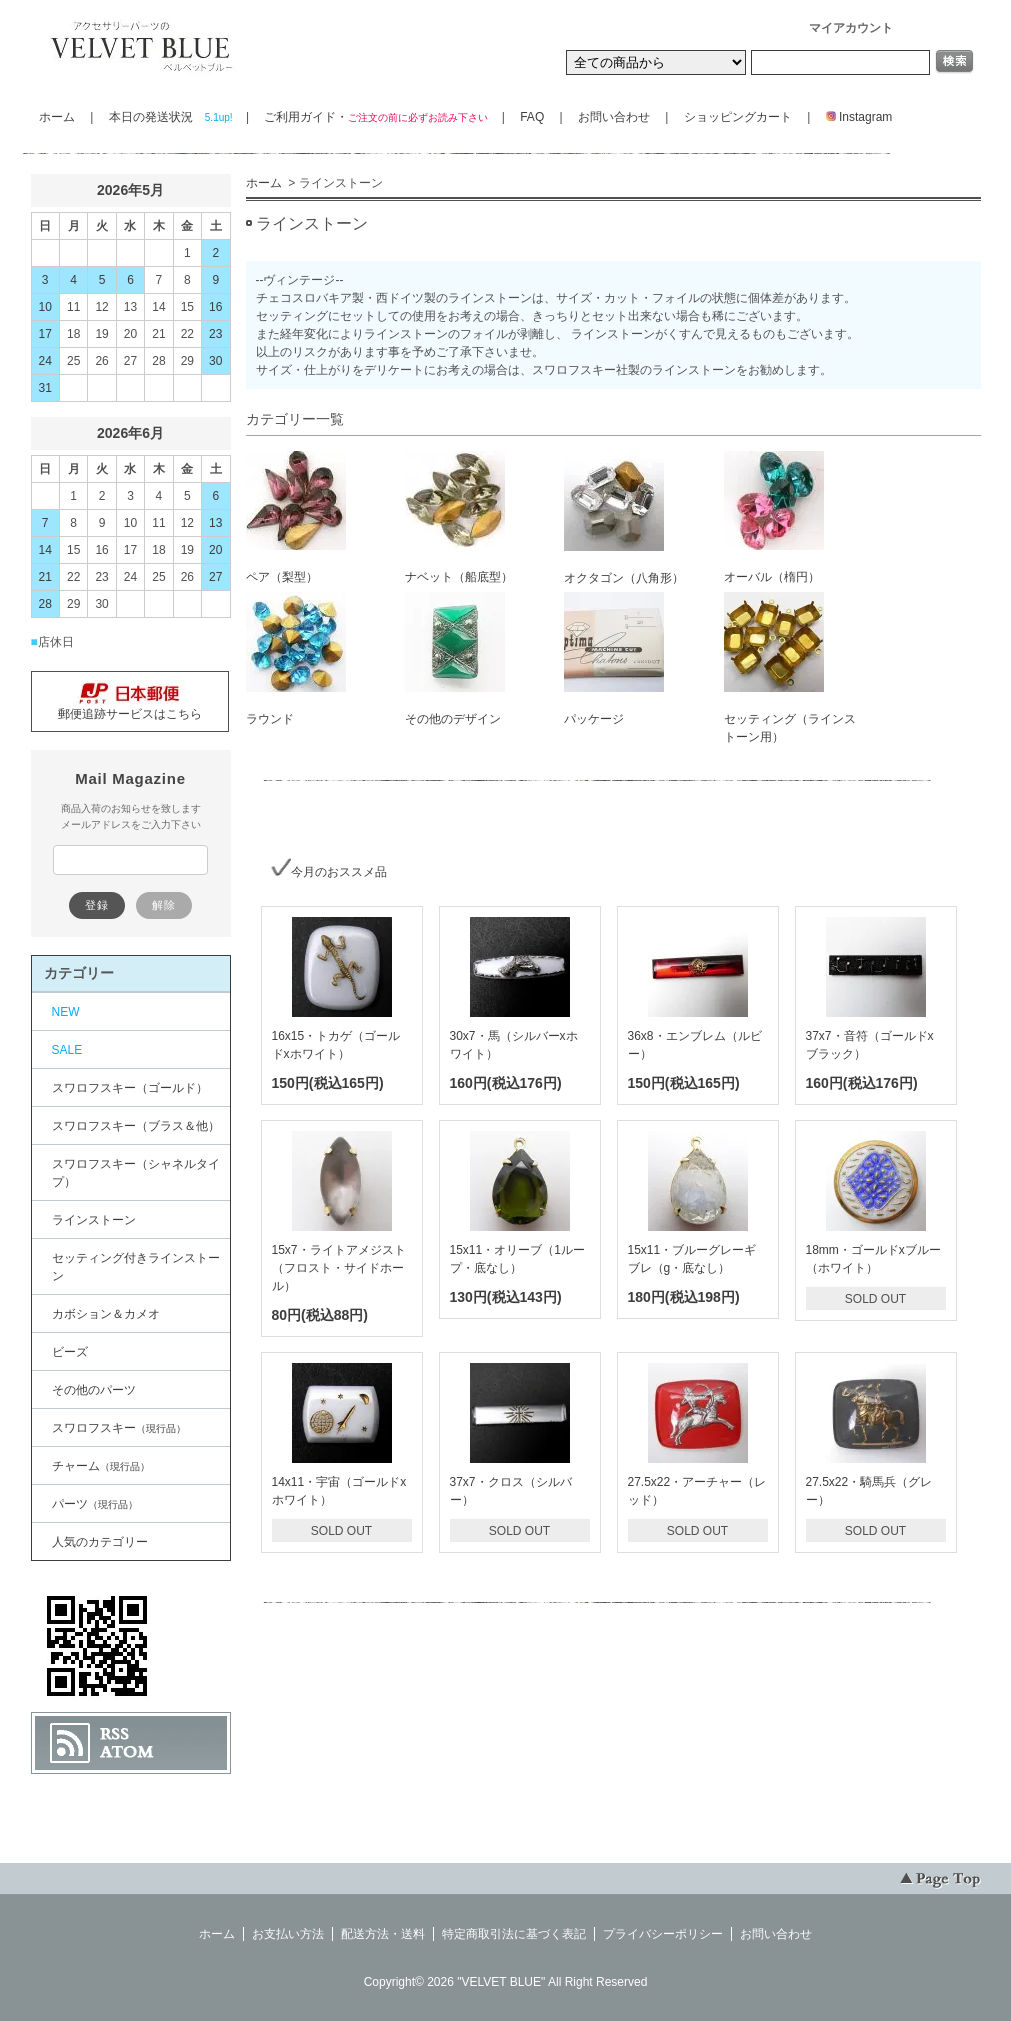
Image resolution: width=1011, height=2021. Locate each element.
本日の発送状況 (170, 117)
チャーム (101, 1466)
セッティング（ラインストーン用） (790, 668)
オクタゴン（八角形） (624, 518)
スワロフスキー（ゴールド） (130, 1088)
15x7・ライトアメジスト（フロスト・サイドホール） (339, 1268)
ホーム (57, 117)
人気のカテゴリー (100, 1542)
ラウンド (296, 659)
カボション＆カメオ (106, 1314)
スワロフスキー (119, 1428)
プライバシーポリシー (663, 1934)
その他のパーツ (94, 1390)
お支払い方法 (288, 1934)
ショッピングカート (738, 117)
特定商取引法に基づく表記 (514, 1934)
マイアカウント (851, 28)
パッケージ (614, 659)
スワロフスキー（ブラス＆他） (136, 1126)
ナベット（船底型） (459, 517)
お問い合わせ (614, 117)
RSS (114, 1734)
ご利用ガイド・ (375, 117)
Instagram (853, 117)
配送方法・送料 (383, 1934)
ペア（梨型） (296, 517)
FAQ (532, 117)
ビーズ (70, 1352)
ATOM (127, 1752)
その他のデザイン (455, 659)
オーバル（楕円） (774, 517)
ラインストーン (94, 1220)
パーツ (95, 1504)
